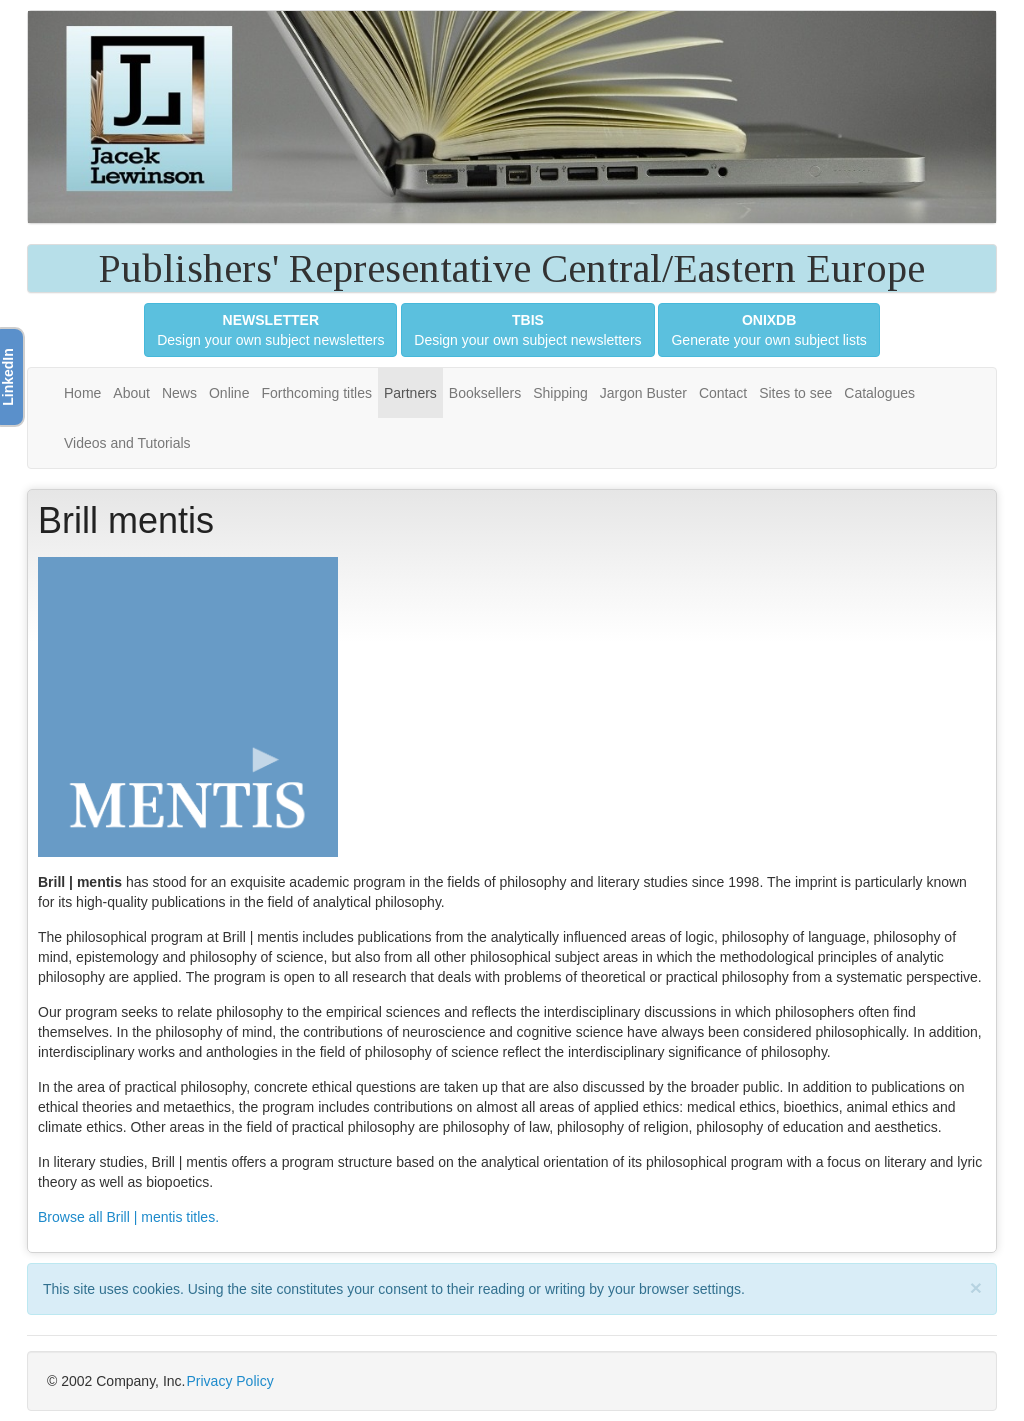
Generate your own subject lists (768, 330)
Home (82, 393)
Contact (723, 393)
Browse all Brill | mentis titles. (128, 1217)
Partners (410, 393)
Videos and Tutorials (127, 443)
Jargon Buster (643, 393)
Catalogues (879, 393)
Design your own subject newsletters (270, 330)
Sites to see (795, 393)
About (131, 393)
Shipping (560, 393)
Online (229, 393)
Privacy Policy (230, 1381)
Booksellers (485, 393)
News (179, 393)
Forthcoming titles (316, 393)
